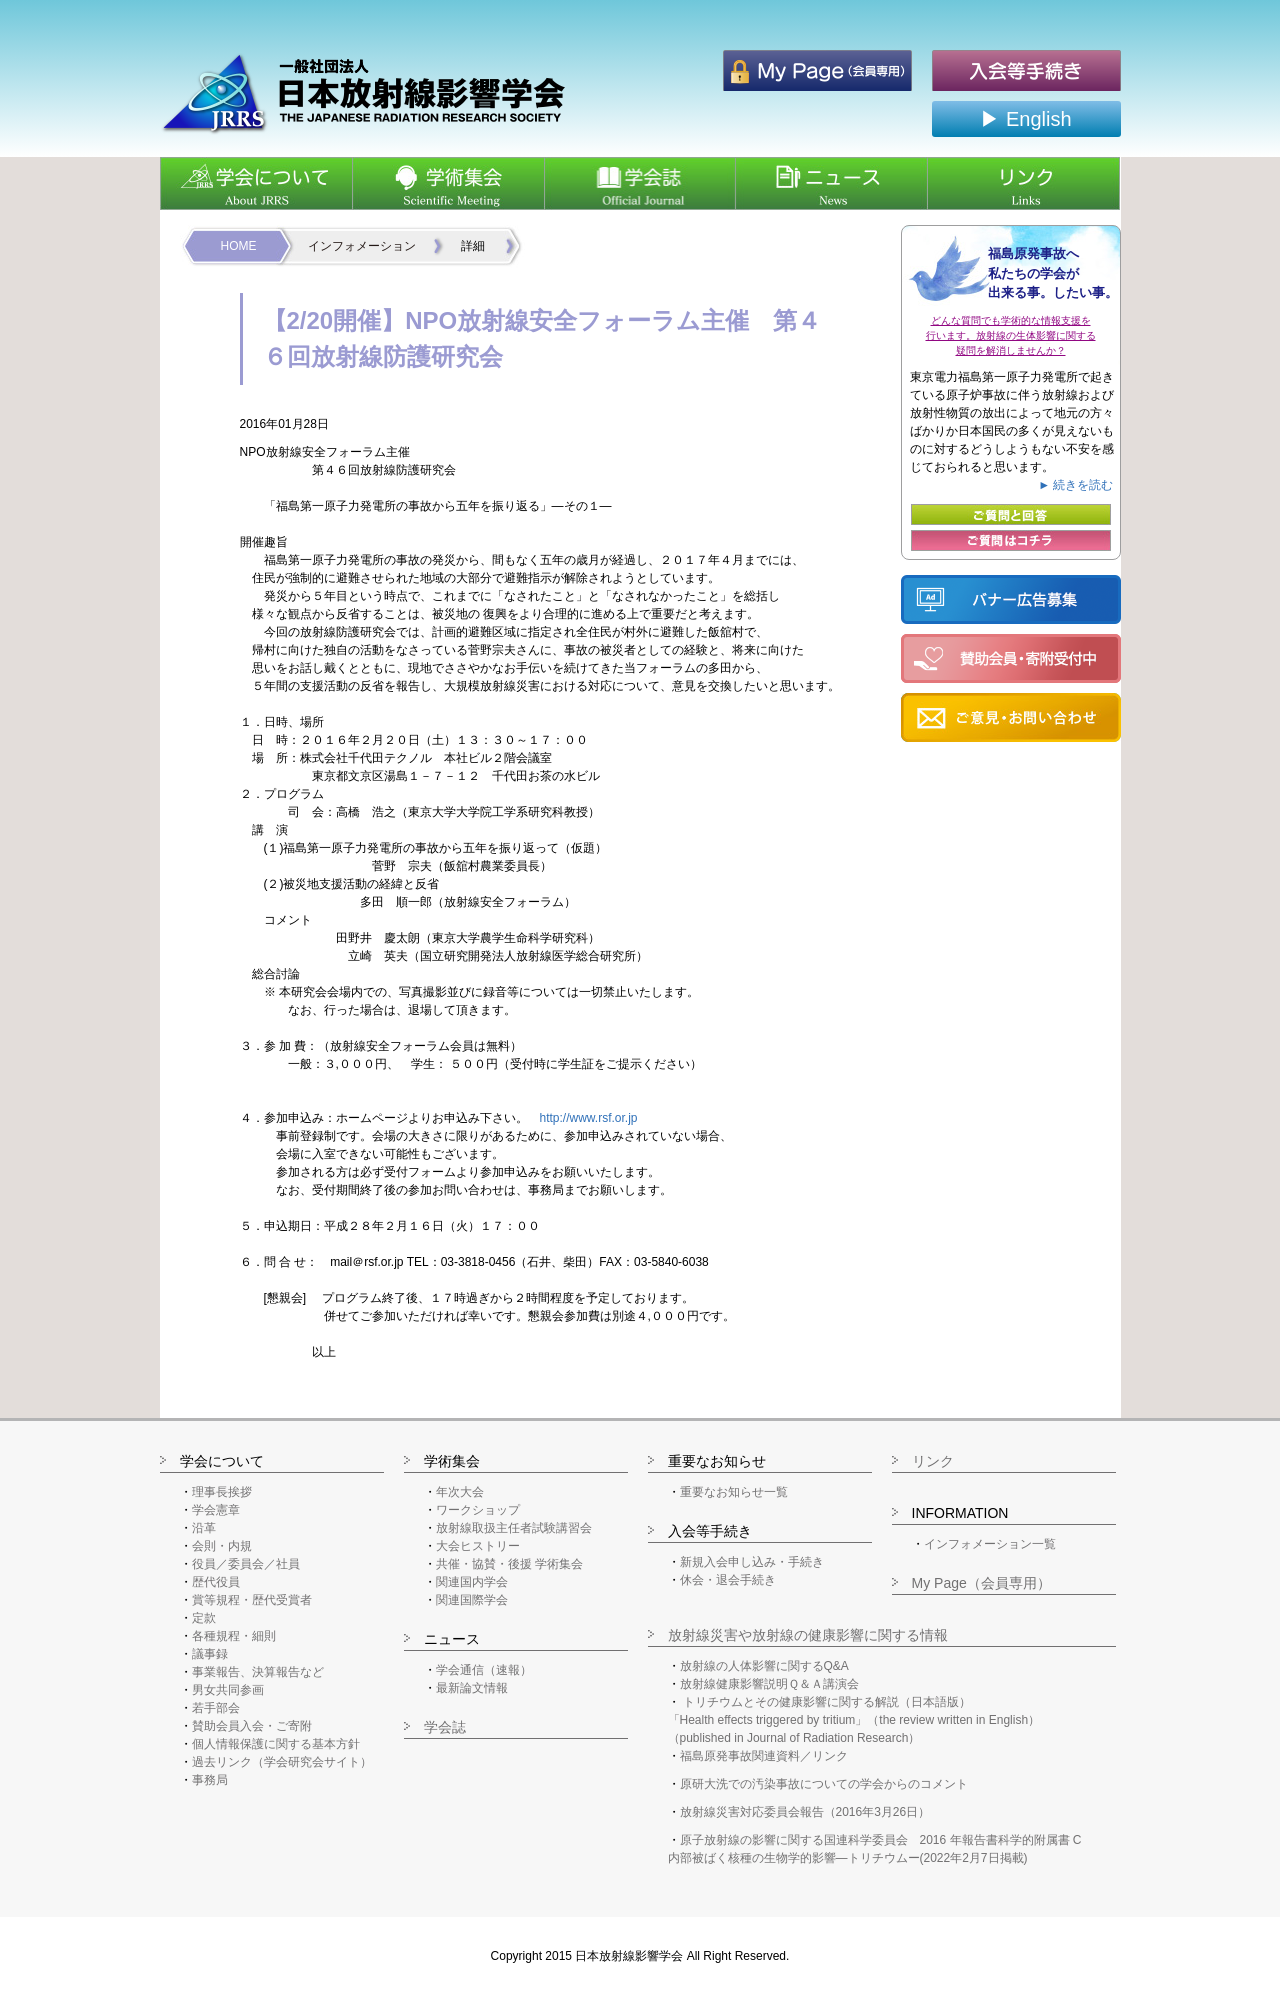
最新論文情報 (472, 1688)
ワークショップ (478, 1510)
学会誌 (445, 1727)
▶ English (1025, 119)
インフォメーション (362, 246)
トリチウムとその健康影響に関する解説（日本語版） (827, 1702)
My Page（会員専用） (981, 1583)
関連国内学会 (472, 1582)
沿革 (204, 1528)
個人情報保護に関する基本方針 (276, 1744)
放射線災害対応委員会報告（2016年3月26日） (805, 1812)
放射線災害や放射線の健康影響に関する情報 (808, 1635)
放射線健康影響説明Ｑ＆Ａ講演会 (769, 1684)
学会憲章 (216, 1510)
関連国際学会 (472, 1600)
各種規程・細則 (234, 1636)
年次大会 (460, 1492)
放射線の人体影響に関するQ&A (764, 1666)
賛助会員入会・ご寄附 (252, 1726)
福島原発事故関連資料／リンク (764, 1756)
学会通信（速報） (484, 1670)
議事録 (210, 1654)
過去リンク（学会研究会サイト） (282, 1762)
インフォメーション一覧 (990, 1544)
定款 (204, 1618)
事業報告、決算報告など (258, 1672)
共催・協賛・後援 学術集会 (509, 1564)
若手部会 (216, 1708)
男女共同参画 (228, 1690)
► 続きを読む (1075, 485)
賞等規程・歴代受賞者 (252, 1600)
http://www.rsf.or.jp (589, 1118)
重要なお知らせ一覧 (734, 1492)
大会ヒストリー (478, 1546)
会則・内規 (222, 1546)
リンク (933, 1461)
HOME (239, 246)
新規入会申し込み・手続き (752, 1562)
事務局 (210, 1780)
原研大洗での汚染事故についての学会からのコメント (824, 1784)
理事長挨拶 (222, 1492)
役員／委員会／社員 (246, 1564)
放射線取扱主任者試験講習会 (514, 1528)
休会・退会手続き (728, 1580)
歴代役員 (216, 1582)
